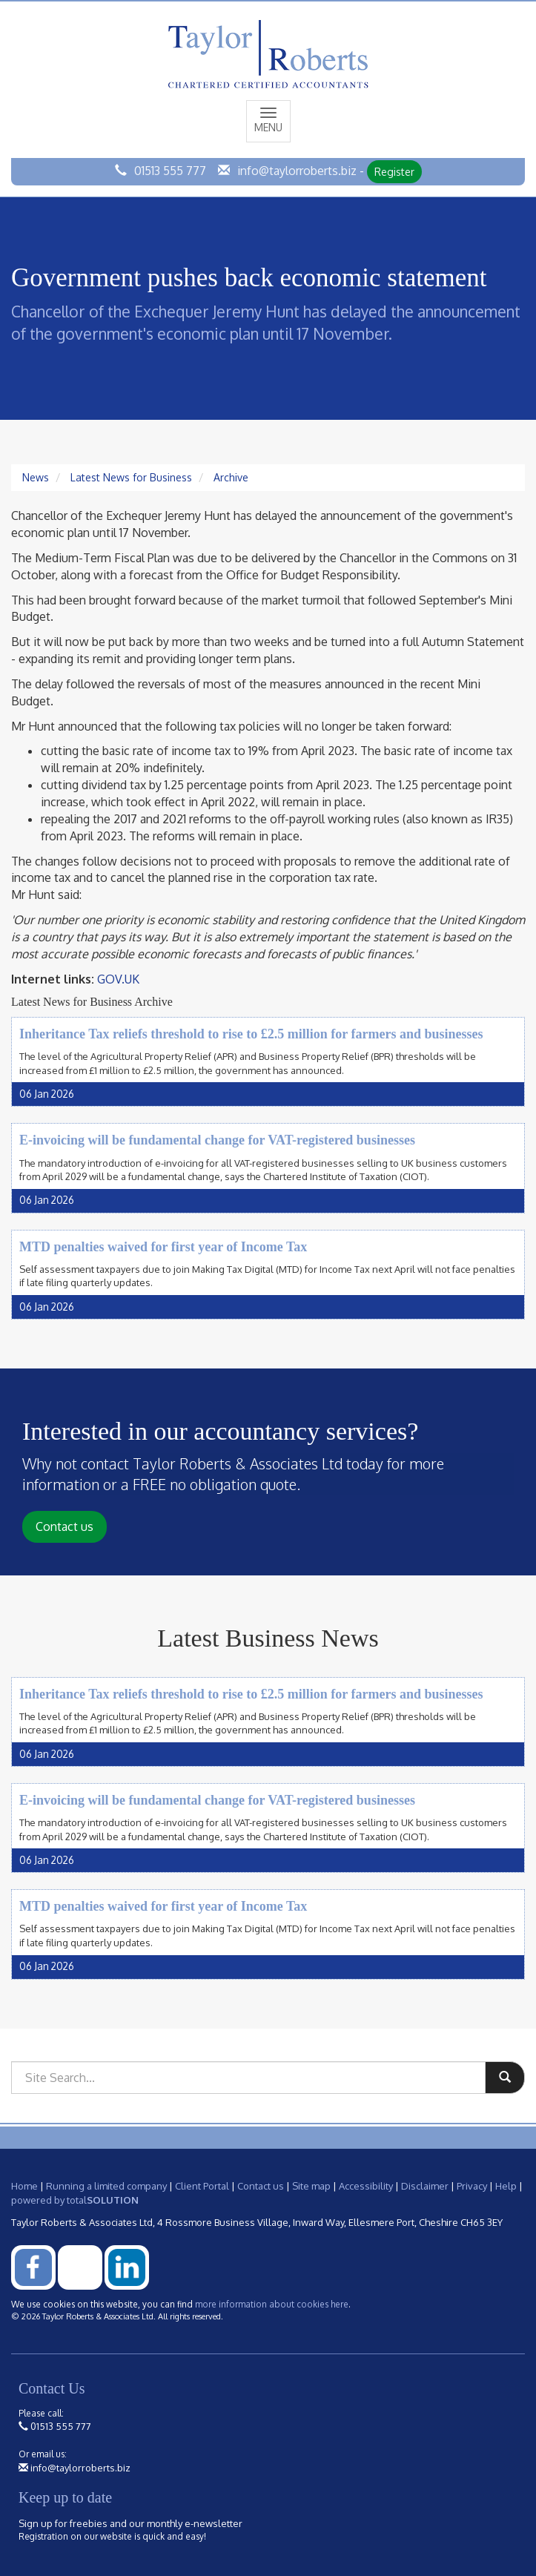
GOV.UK (118, 979)
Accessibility (366, 2186)
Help (506, 2186)
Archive (231, 477)
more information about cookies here (271, 2304)
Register (394, 171)
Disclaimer (425, 2186)
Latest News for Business (131, 477)
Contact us (64, 1526)
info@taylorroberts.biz (297, 170)
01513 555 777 (170, 170)
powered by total (75, 2200)
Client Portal (202, 2186)
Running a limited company (106, 2186)
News (35, 477)
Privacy (472, 2186)
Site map (311, 2186)
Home (24, 2186)
